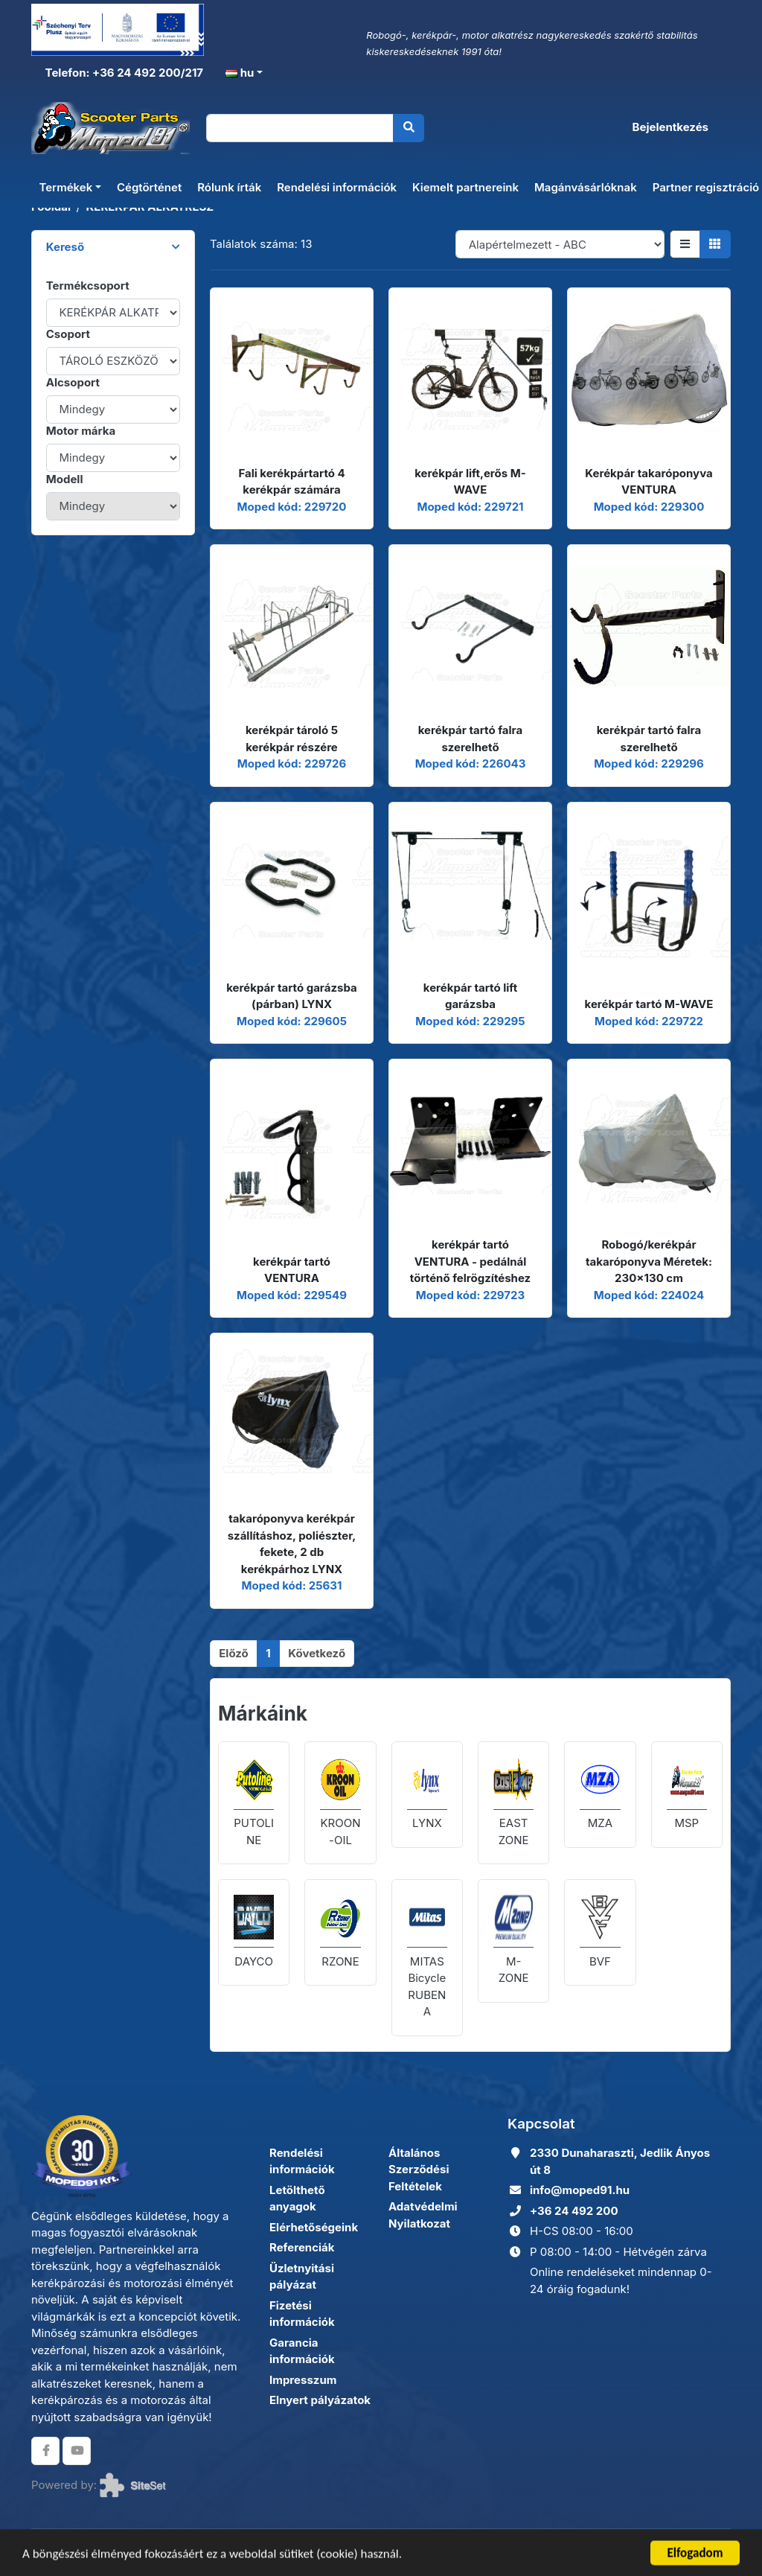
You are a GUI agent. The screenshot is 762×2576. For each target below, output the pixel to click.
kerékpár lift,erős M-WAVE (469, 481)
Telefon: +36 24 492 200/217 (122, 73)
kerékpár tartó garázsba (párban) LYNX (291, 996)
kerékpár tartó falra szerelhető (470, 738)
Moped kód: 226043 (470, 763)
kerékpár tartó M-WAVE (649, 1004)
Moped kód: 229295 (470, 1021)
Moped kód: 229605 (292, 1021)
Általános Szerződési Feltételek (418, 2169)
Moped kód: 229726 (291, 763)
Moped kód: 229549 (292, 1295)
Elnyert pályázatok (320, 2400)
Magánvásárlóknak (585, 187)
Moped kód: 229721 (470, 507)
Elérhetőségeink (313, 2227)
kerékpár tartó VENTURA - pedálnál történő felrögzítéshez (470, 1261)
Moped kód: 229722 (649, 1021)
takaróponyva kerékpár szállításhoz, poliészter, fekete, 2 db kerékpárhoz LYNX (292, 1543)
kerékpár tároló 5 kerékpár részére (292, 738)
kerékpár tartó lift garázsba (470, 996)
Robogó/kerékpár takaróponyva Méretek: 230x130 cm (649, 1261)
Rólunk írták (229, 187)
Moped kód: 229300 (649, 507)
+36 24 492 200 (574, 2211)
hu (239, 73)
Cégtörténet (149, 187)
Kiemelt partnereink (465, 187)
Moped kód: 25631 (292, 1585)
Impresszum (302, 2380)
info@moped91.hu (580, 2190)
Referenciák (302, 2247)
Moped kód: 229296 (649, 763)
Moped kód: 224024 (649, 1295)
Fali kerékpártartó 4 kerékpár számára (291, 481)
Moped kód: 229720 (292, 507)
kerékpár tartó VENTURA (291, 1270)
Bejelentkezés (670, 127)
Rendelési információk (337, 187)
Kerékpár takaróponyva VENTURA (648, 481)
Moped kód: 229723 (470, 1295)
